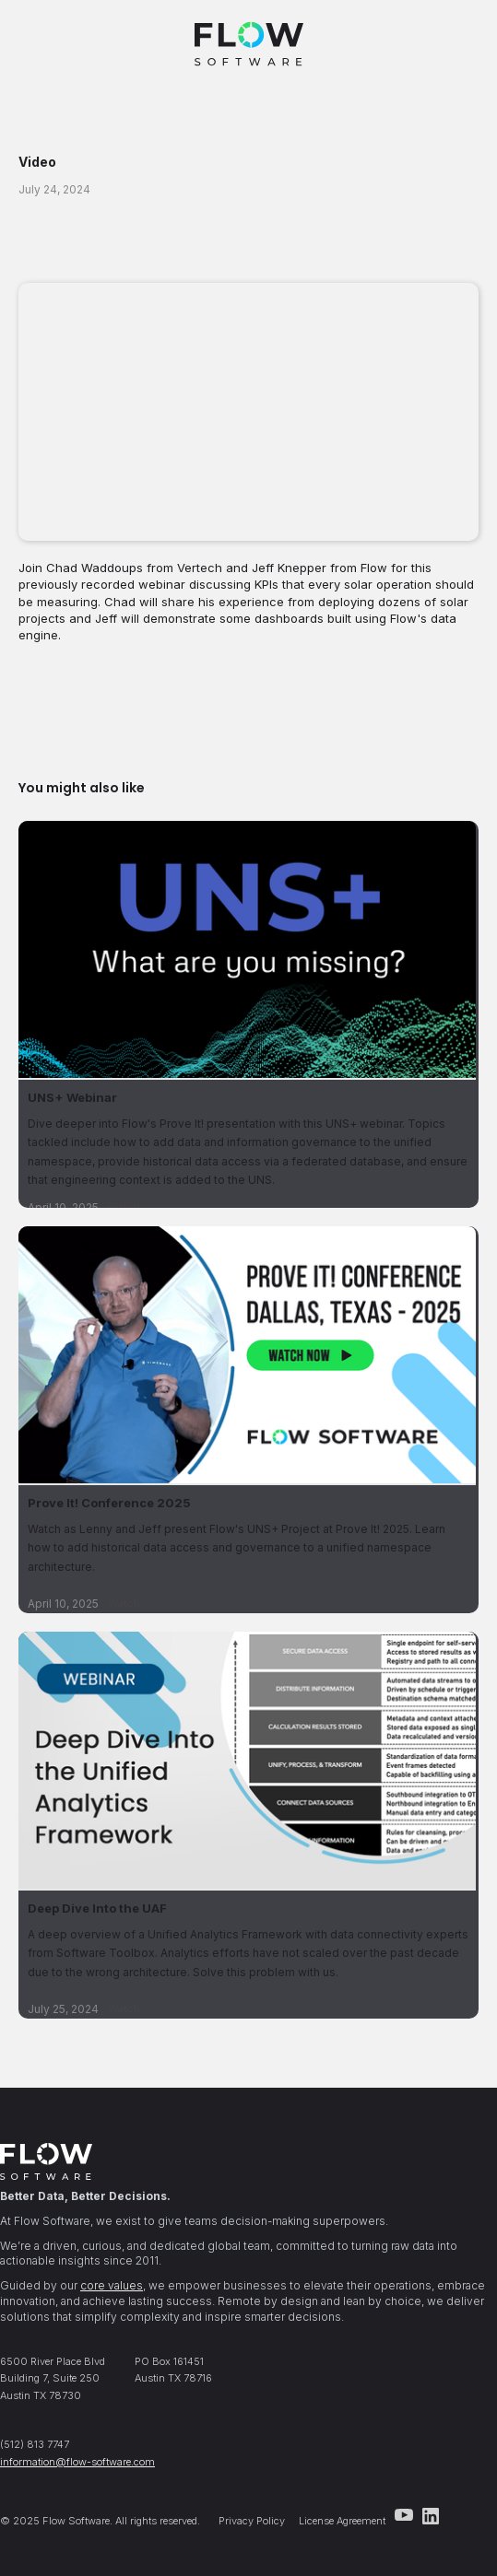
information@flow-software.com (77, 2461)
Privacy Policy (252, 2520)
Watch (124, 1603)
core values (111, 2285)
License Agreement (342, 2520)
